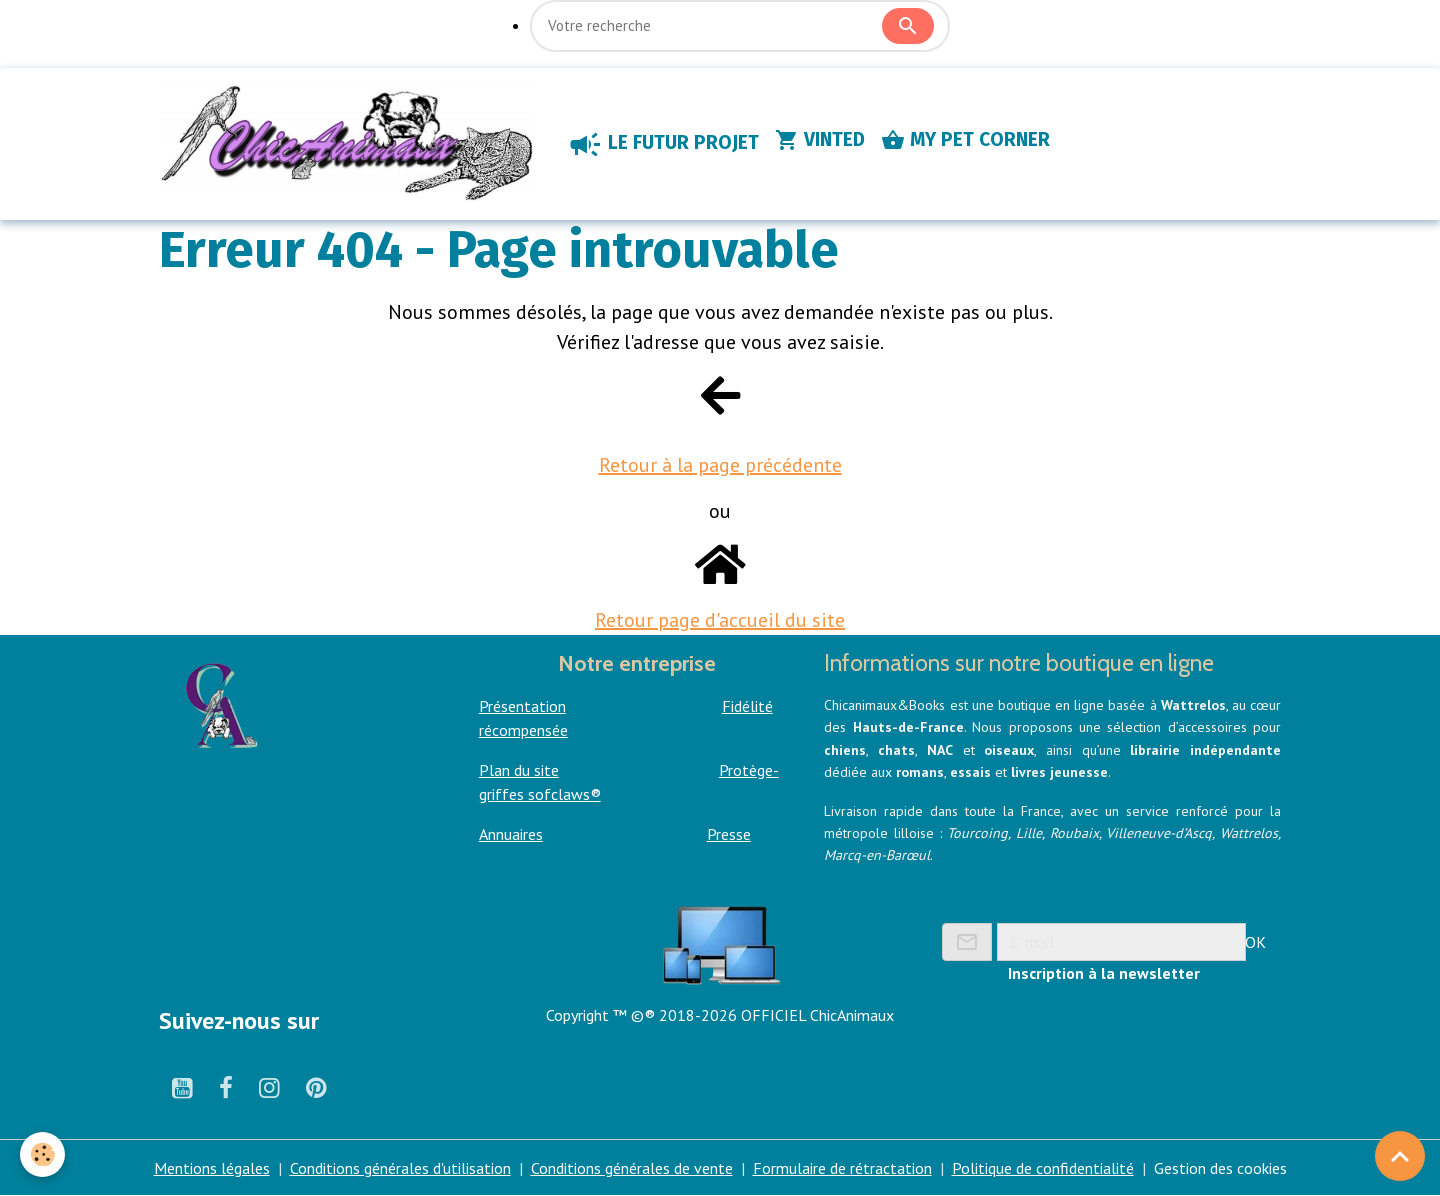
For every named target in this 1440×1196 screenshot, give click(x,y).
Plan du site (519, 770)
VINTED (820, 140)
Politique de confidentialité (1043, 1168)
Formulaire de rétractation (842, 1168)
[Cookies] (42, 1154)
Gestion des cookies (1220, 1168)
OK (1255, 942)
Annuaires (511, 834)
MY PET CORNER (965, 140)
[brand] (351, 144)
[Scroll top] (1400, 1156)
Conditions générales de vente (632, 1168)
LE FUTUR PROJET (663, 144)
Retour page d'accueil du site (720, 620)
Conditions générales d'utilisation (400, 1168)
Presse (729, 834)
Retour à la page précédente (720, 465)
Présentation (522, 706)
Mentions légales (212, 1168)
